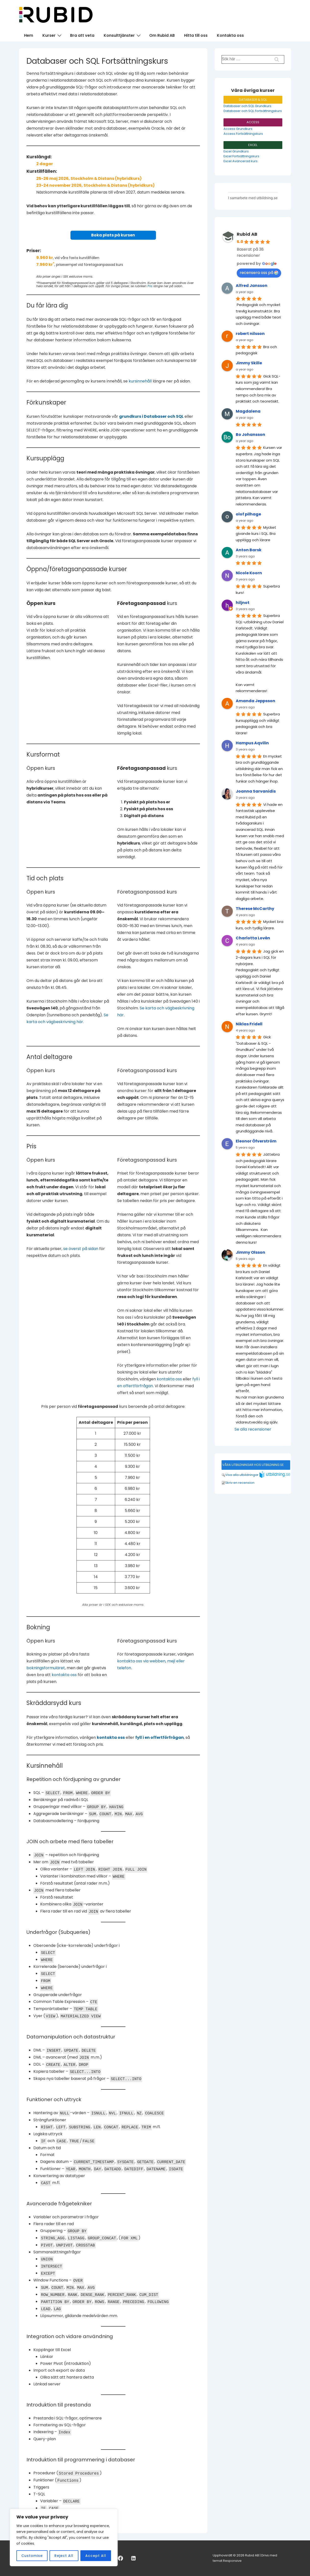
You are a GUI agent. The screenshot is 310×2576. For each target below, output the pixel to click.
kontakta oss (169, 1379)
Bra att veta (82, 35)
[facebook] (120, 2558)
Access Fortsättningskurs (243, 133)
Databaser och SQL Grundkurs (247, 106)
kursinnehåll (140, 381)
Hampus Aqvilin (252, 743)
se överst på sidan (80, 1248)
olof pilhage (248, 514)
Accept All (95, 2555)
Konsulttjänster (123, 35)
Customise (32, 2555)
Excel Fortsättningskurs (241, 156)
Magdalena (248, 411)
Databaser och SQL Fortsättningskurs (252, 111)
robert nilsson (250, 333)
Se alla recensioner (253, 1429)
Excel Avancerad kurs (240, 161)
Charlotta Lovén (253, 938)
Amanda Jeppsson (255, 701)
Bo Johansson (250, 434)
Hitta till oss (196, 35)
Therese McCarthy (255, 908)
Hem (28, 35)
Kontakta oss (230, 35)
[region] (64, 2537)
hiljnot (242, 602)
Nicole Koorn (249, 573)
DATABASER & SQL (253, 99)
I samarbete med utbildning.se (253, 198)
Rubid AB (247, 234)
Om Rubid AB (162, 35)
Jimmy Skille (249, 363)
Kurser (52, 35)
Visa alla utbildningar (242, 1474)
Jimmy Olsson (250, 1252)
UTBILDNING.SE (273, 1464)
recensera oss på (259, 272)
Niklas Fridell (249, 1024)
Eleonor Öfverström (256, 1141)
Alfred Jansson (251, 285)
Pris (150, 286)
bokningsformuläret (45, 1668)
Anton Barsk (248, 550)
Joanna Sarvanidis (256, 791)
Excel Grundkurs (236, 151)
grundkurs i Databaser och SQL (151, 416)
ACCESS (253, 122)
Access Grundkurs (237, 128)
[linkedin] (133, 2558)
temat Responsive (227, 2560)
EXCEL (252, 145)
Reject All (63, 2555)
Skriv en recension (239, 1482)
